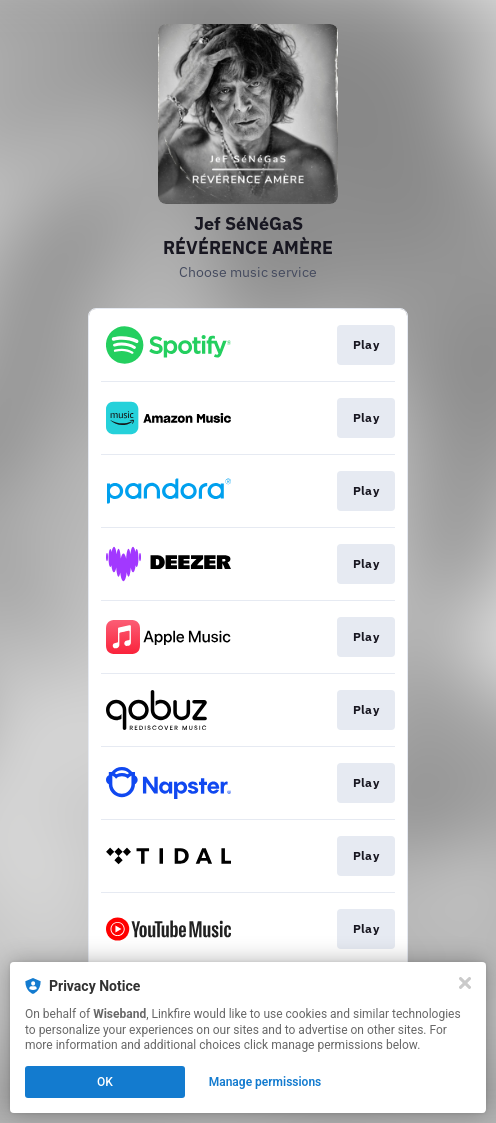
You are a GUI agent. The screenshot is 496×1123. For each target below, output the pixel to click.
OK (105, 1082)
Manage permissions (265, 1082)
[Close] (465, 983)
